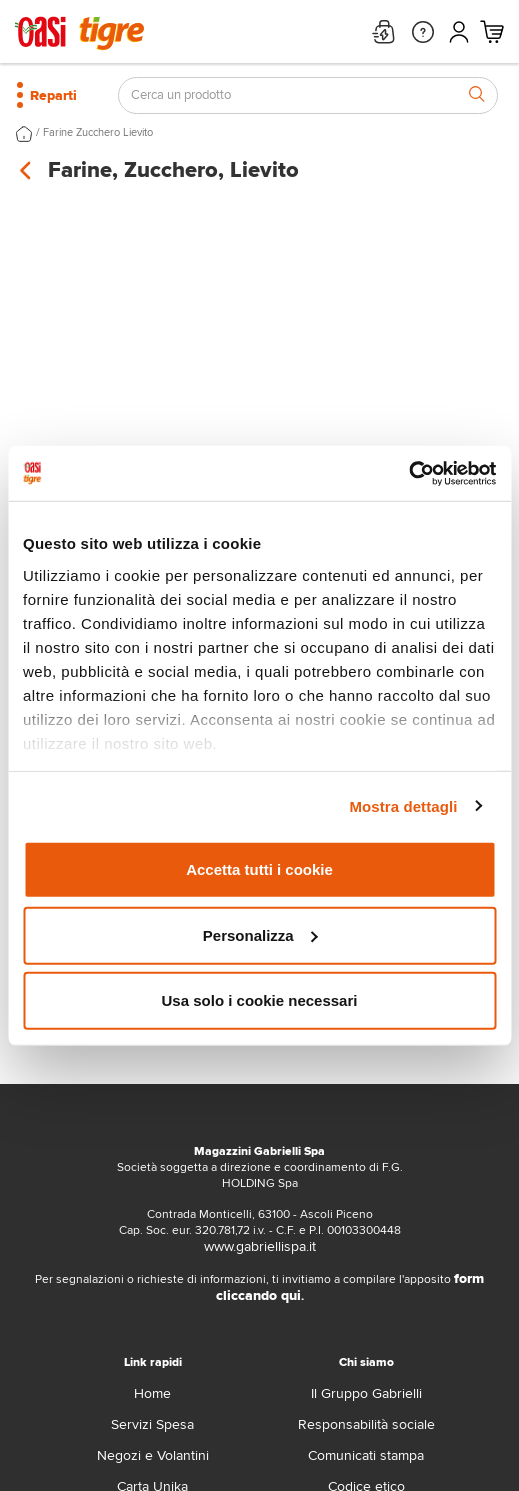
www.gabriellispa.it (260, 1246)
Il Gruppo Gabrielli (366, 1393)
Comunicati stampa (366, 1455)
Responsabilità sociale (366, 1424)
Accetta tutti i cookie (259, 869)
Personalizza (260, 934)
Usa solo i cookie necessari (260, 1000)
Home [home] (152, 1393)
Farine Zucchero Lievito (98, 132)
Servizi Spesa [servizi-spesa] (152, 1424)
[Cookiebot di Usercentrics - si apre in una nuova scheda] (408, 473)
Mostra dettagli (403, 805)
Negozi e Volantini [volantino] (153, 1455)
